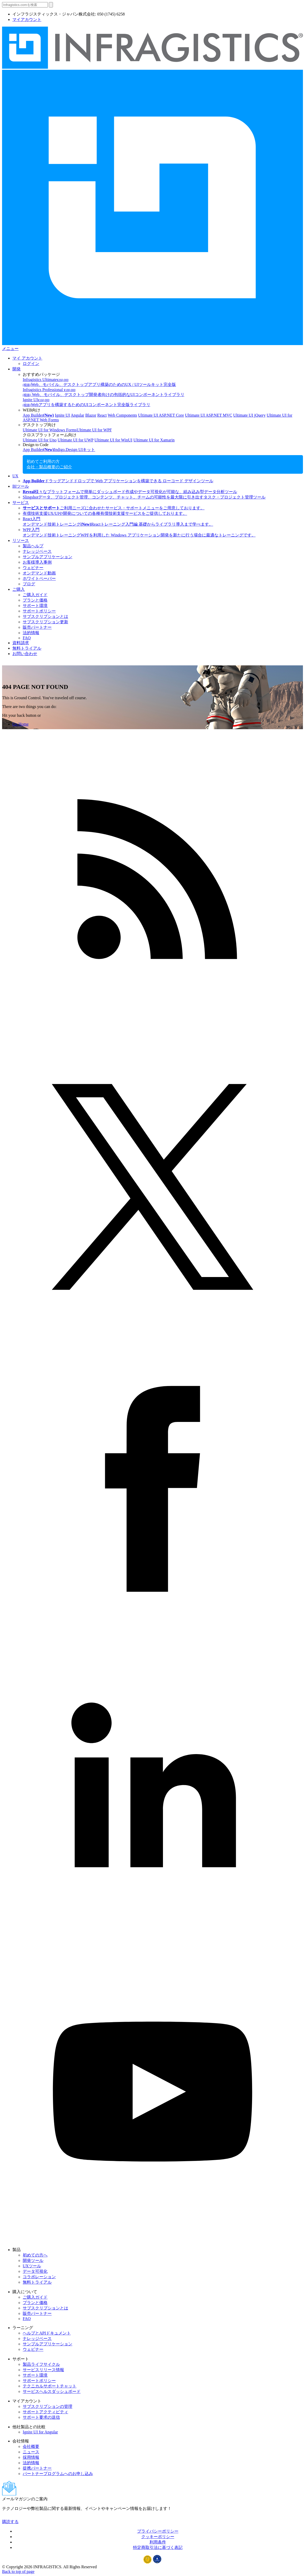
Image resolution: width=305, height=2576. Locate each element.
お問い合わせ (24, 653)
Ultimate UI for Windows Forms (50, 430)
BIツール (20, 486)
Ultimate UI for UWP (75, 440)
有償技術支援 (105, 513)
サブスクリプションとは (45, 616)
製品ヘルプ (33, 546)
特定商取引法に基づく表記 (158, 2547)
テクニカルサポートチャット (49, 2386)
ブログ (29, 584)
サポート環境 (35, 605)
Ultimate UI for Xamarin (154, 440)
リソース (20, 540)
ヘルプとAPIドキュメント (47, 2333)
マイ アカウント (27, 358)
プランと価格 (35, 600)
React (102, 415)
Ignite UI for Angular (40, 2432)
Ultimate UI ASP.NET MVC (208, 415)
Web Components (122, 415)
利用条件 (158, 2542)
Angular (77, 415)
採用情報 (31, 2457)
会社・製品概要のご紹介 (49, 467)
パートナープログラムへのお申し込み (58, 2473)
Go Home (20, 724)
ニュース (31, 2452)
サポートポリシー (39, 611)
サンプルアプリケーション (47, 557)
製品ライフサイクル (41, 2364)
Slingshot (144, 497)
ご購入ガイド (35, 595)
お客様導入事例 (37, 562)
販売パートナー (37, 627)
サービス (20, 502)
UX (15, 476)
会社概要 (31, 2446)
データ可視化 (35, 2271)
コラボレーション (39, 2277)
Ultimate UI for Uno (40, 440)
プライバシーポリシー (157, 2531)
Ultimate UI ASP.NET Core (161, 415)
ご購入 (18, 589)
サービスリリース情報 (43, 2370)
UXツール (32, 2266)
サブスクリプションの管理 (47, 2406)
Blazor (90, 415)
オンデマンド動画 (39, 573)
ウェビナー (33, 567)
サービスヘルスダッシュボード (52, 2391)
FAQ (27, 638)
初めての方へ (35, 2255)
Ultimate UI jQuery (249, 415)
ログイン (31, 363)
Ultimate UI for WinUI (113, 440)
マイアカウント (26, 19)
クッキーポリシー (157, 2536)
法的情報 (31, 633)
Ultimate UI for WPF (94, 430)
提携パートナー (37, 2468)
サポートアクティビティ (45, 2412)
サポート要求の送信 (41, 2417)
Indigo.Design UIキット (74, 449)
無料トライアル (26, 648)
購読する (10, 2521)
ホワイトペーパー (39, 578)
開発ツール (33, 2260)
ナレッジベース (37, 551)
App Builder (38, 415)
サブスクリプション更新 (45, 622)
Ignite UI (62, 415)
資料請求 (20, 643)
